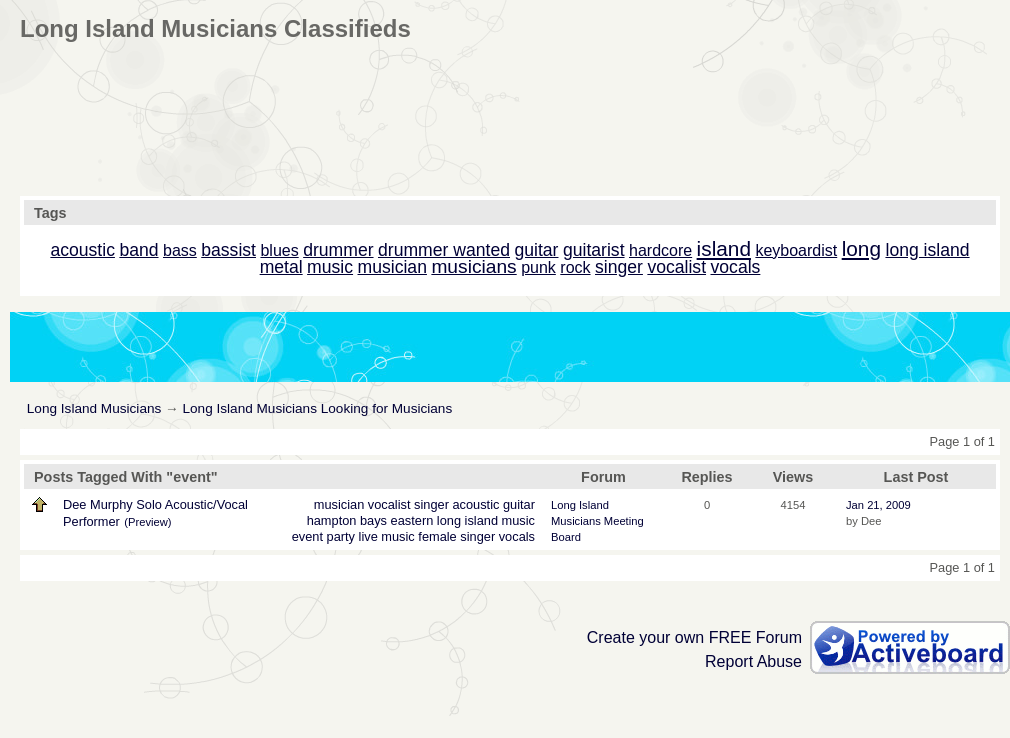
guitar (519, 504)
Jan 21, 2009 (878, 505)
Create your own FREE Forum (694, 637)
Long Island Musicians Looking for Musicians (317, 408)
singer (431, 504)
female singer (456, 536)
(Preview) (147, 522)
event (307, 536)
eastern (412, 520)
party (341, 536)
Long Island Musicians (94, 408)
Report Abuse (753, 661)
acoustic (475, 504)
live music (387, 536)
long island (467, 520)
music (518, 520)
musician (339, 504)
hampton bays (347, 520)
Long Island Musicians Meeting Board (597, 521)
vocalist (389, 504)
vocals (517, 536)
